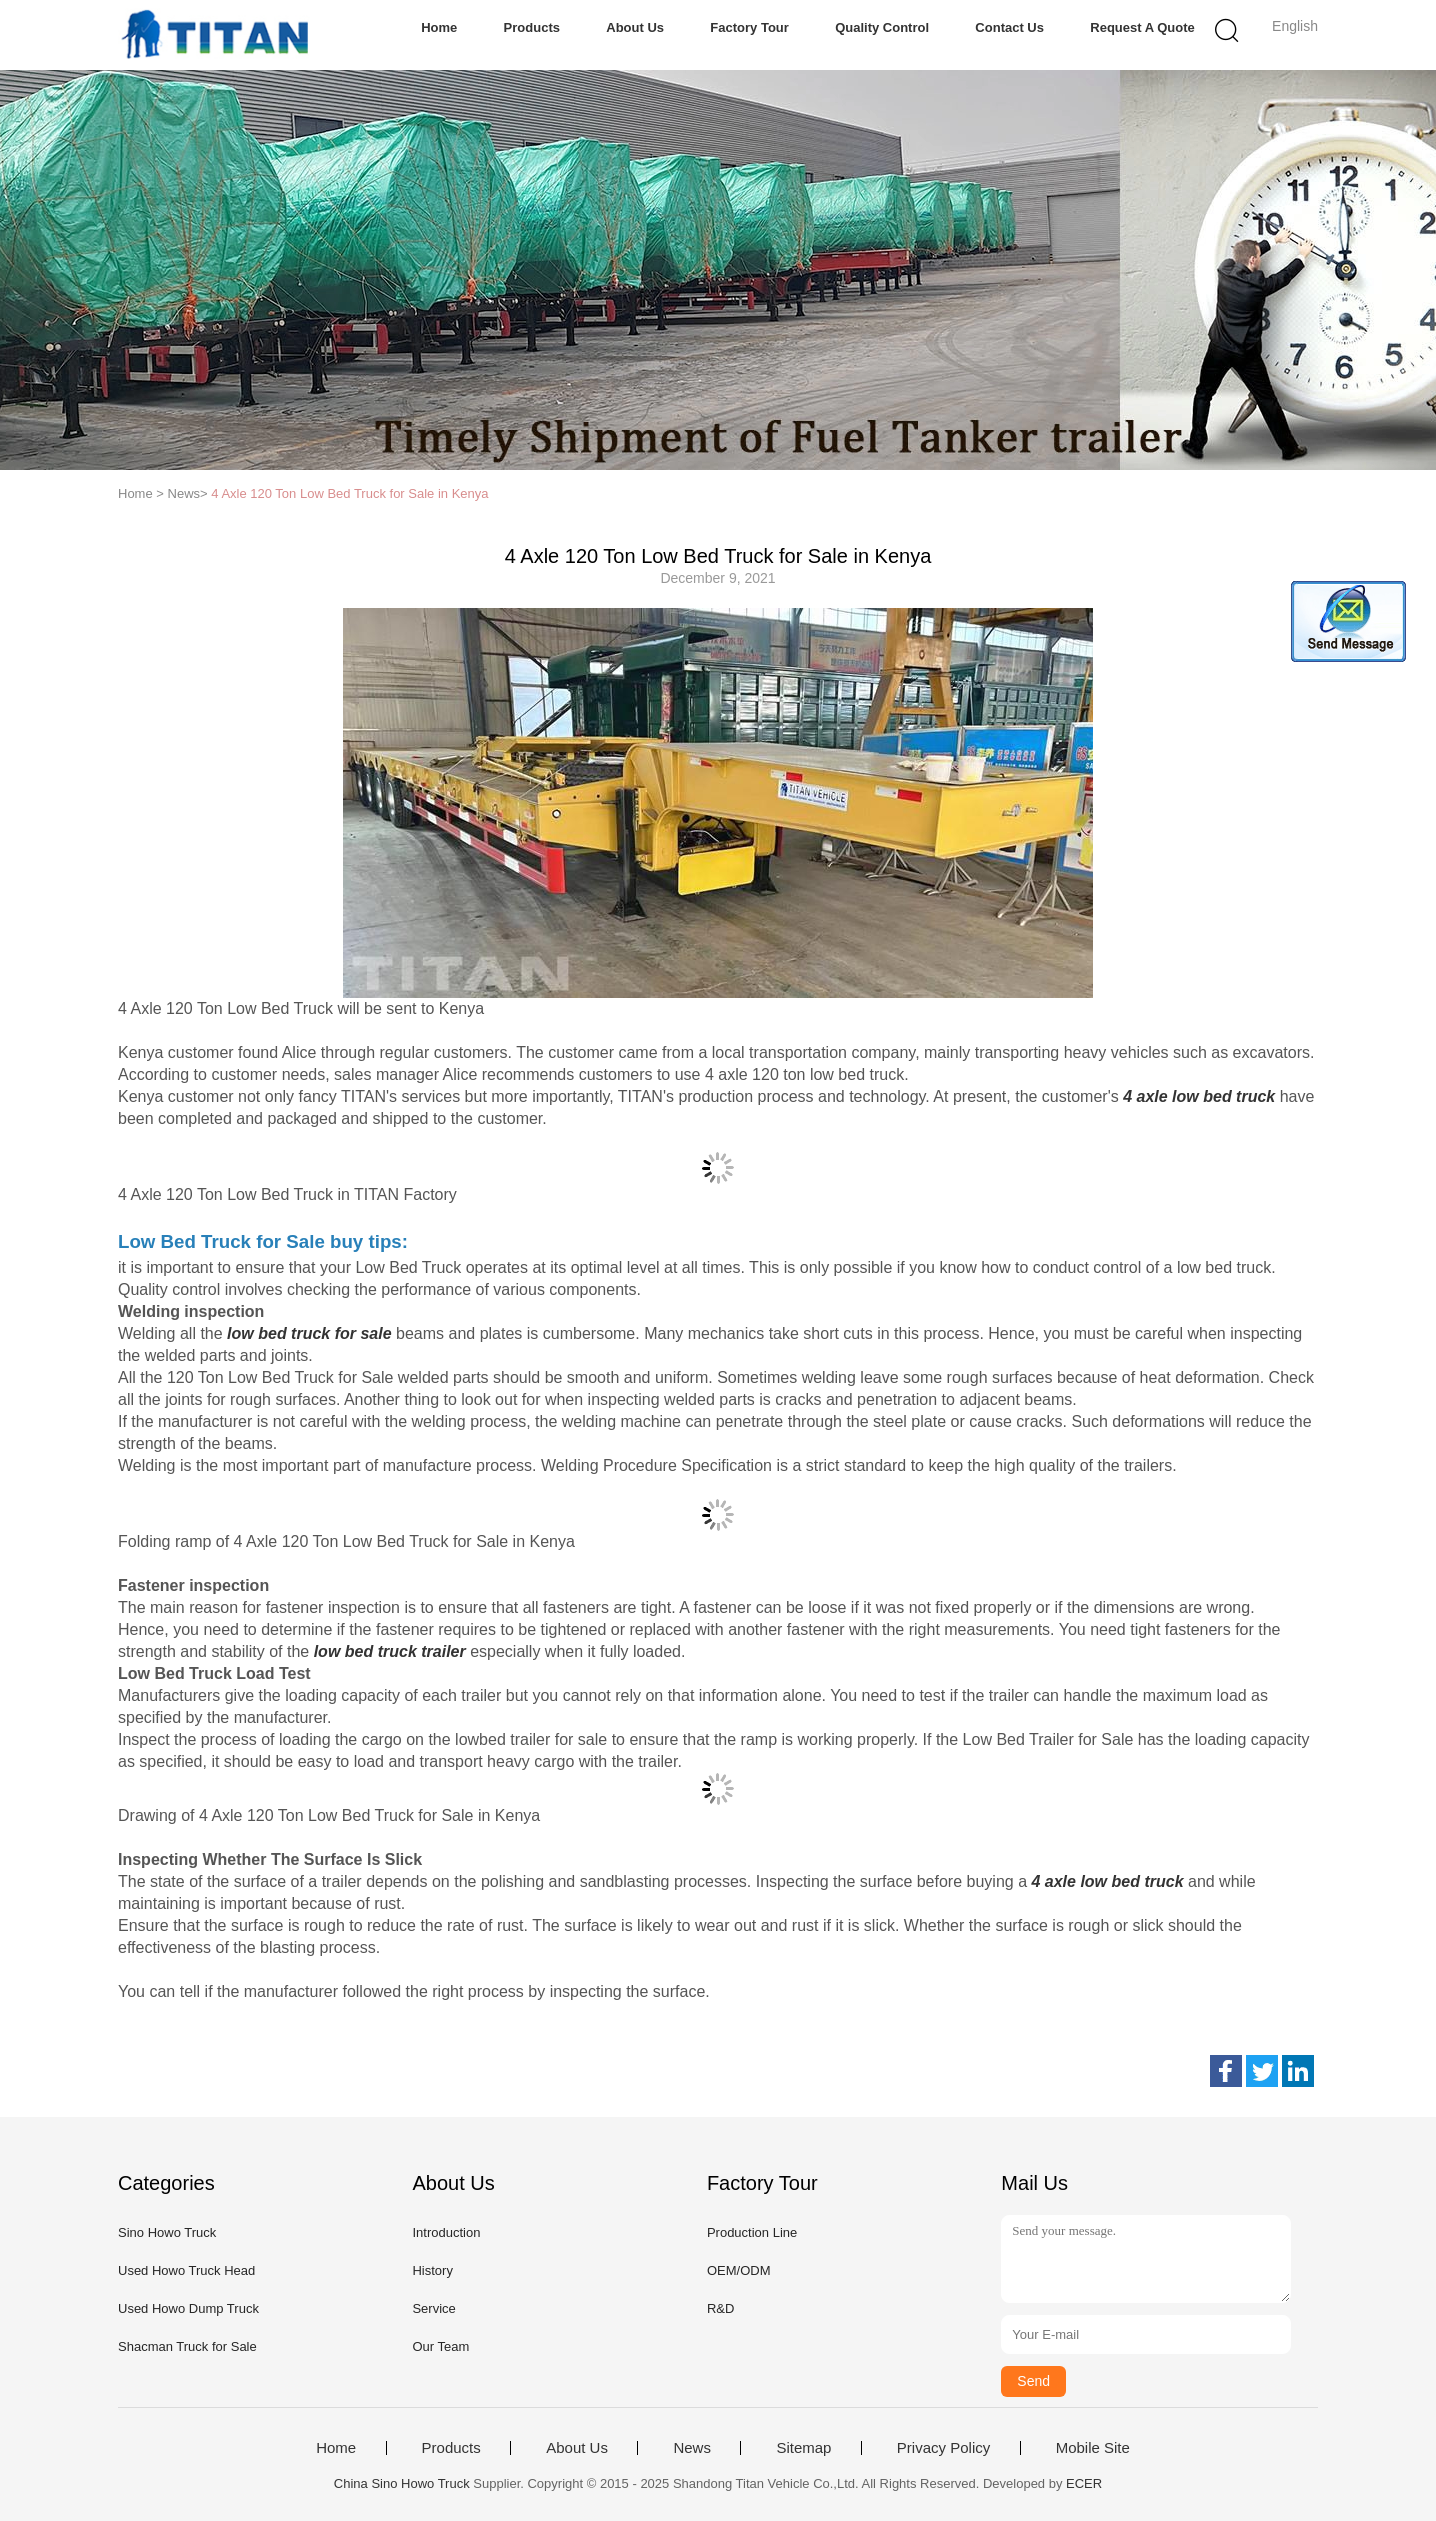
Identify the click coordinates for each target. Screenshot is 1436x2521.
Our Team (440, 2346)
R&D (720, 2308)
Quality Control (882, 27)
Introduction (446, 2232)
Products (532, 27)
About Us (635, 27)
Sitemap (803, 2448)
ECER (1084, 2483)
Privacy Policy (943, 2448)
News (692, 2448)
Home (439, 27)
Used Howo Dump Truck (188, 2308)
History (432, 2270)
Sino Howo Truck (167, 2232)
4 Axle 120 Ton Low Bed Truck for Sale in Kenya (349, 493)
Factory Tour (749, 27)
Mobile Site (1093, 2448)
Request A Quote (1142, 27)
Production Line (752, 2232)
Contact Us (1009, 27)
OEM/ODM (739, 2270)
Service (433, 2308)
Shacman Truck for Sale (187, 2346)
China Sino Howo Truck (402, 2483)
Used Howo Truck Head (186, 2270)
